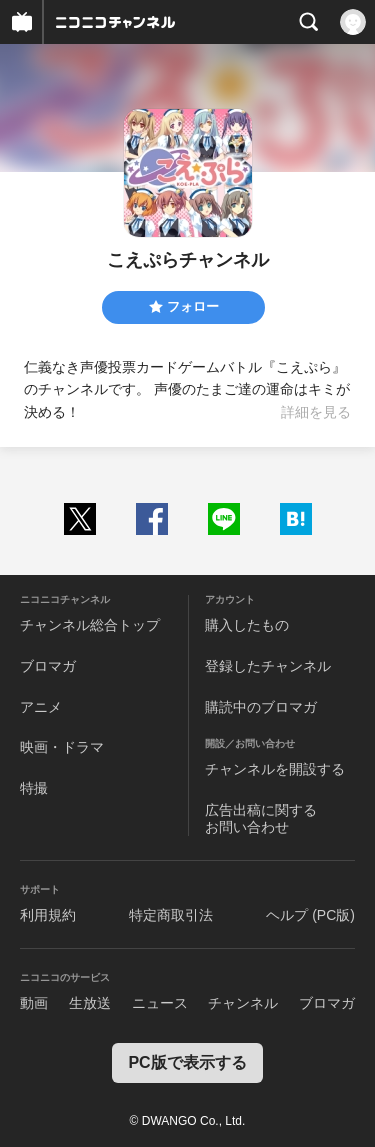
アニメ (41, 707)
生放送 (90, 1003)
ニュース (160, 1003)
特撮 (34, 788)
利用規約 (48, 915)
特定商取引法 (171, 915)
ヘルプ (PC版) (310, 915)
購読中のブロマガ (261, 707)
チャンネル (243, 1003)
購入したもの (247, 625)
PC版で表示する (187, 1062)
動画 (34, 1003)
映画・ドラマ (62, 747)
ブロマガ (48, 666)
